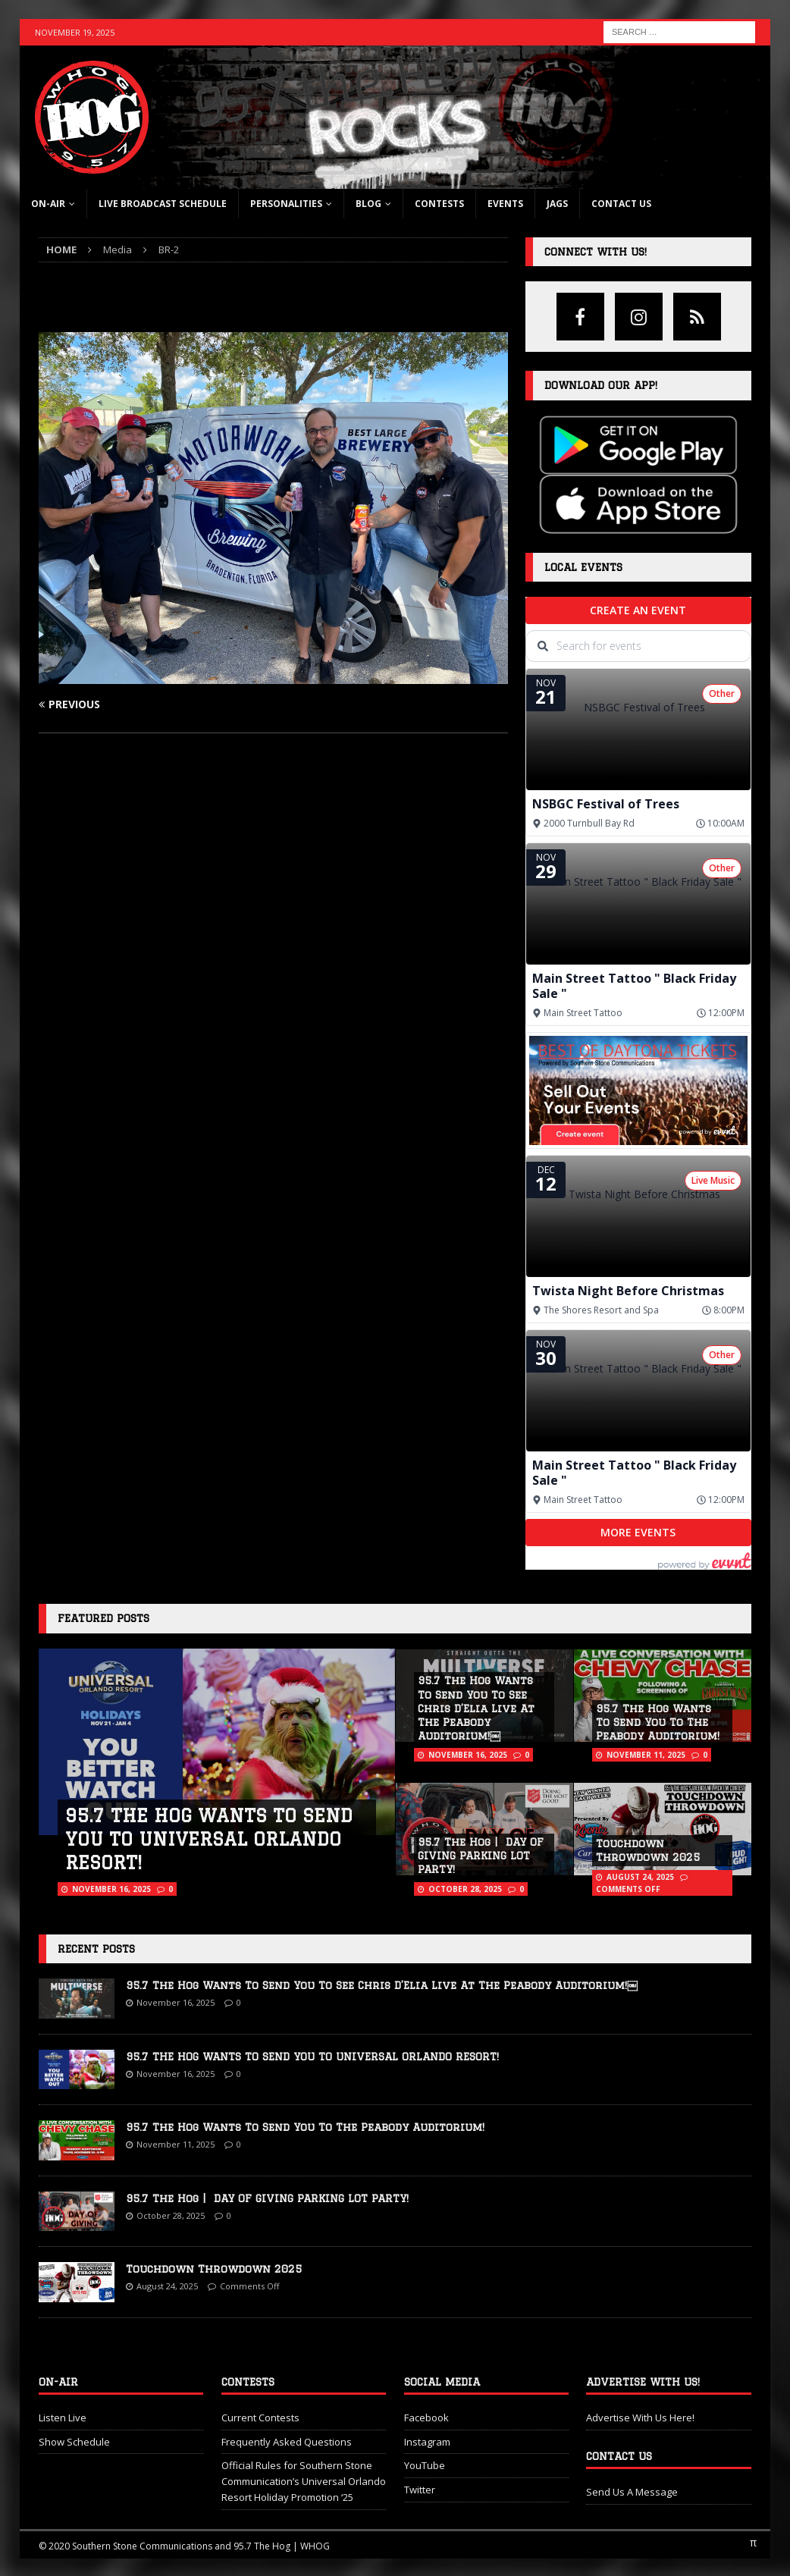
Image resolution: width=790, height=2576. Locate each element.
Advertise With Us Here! (640, 2417)
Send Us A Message (632, 2492)
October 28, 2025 (465, 1889)
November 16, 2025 (111, 1889)
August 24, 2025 (640, 1877)
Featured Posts (103, 1618)
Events (505, 203)
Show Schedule (74, 2442)
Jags (557, 203)
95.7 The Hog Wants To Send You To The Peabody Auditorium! (657, 1722)
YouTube (424, 2465)
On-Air (48, 203)
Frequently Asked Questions (286, 2442)
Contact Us (621, 203)
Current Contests (260, 2417)
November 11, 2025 (646, 1754)
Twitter (419, 2489)
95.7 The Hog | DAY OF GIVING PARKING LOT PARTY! (481, 1855)
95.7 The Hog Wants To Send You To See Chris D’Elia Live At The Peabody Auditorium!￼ (476, 1708)
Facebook (426, 2417)
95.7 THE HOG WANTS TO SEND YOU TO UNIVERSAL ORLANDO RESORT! (209, 1838)
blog (368, 203)
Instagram (427, 2442)
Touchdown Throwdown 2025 (214, 2269)
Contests (439, 203)
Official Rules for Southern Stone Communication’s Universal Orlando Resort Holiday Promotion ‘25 (303, 2481)
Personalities (286, 203)
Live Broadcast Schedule (163, 203)
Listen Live (62, 2417)
